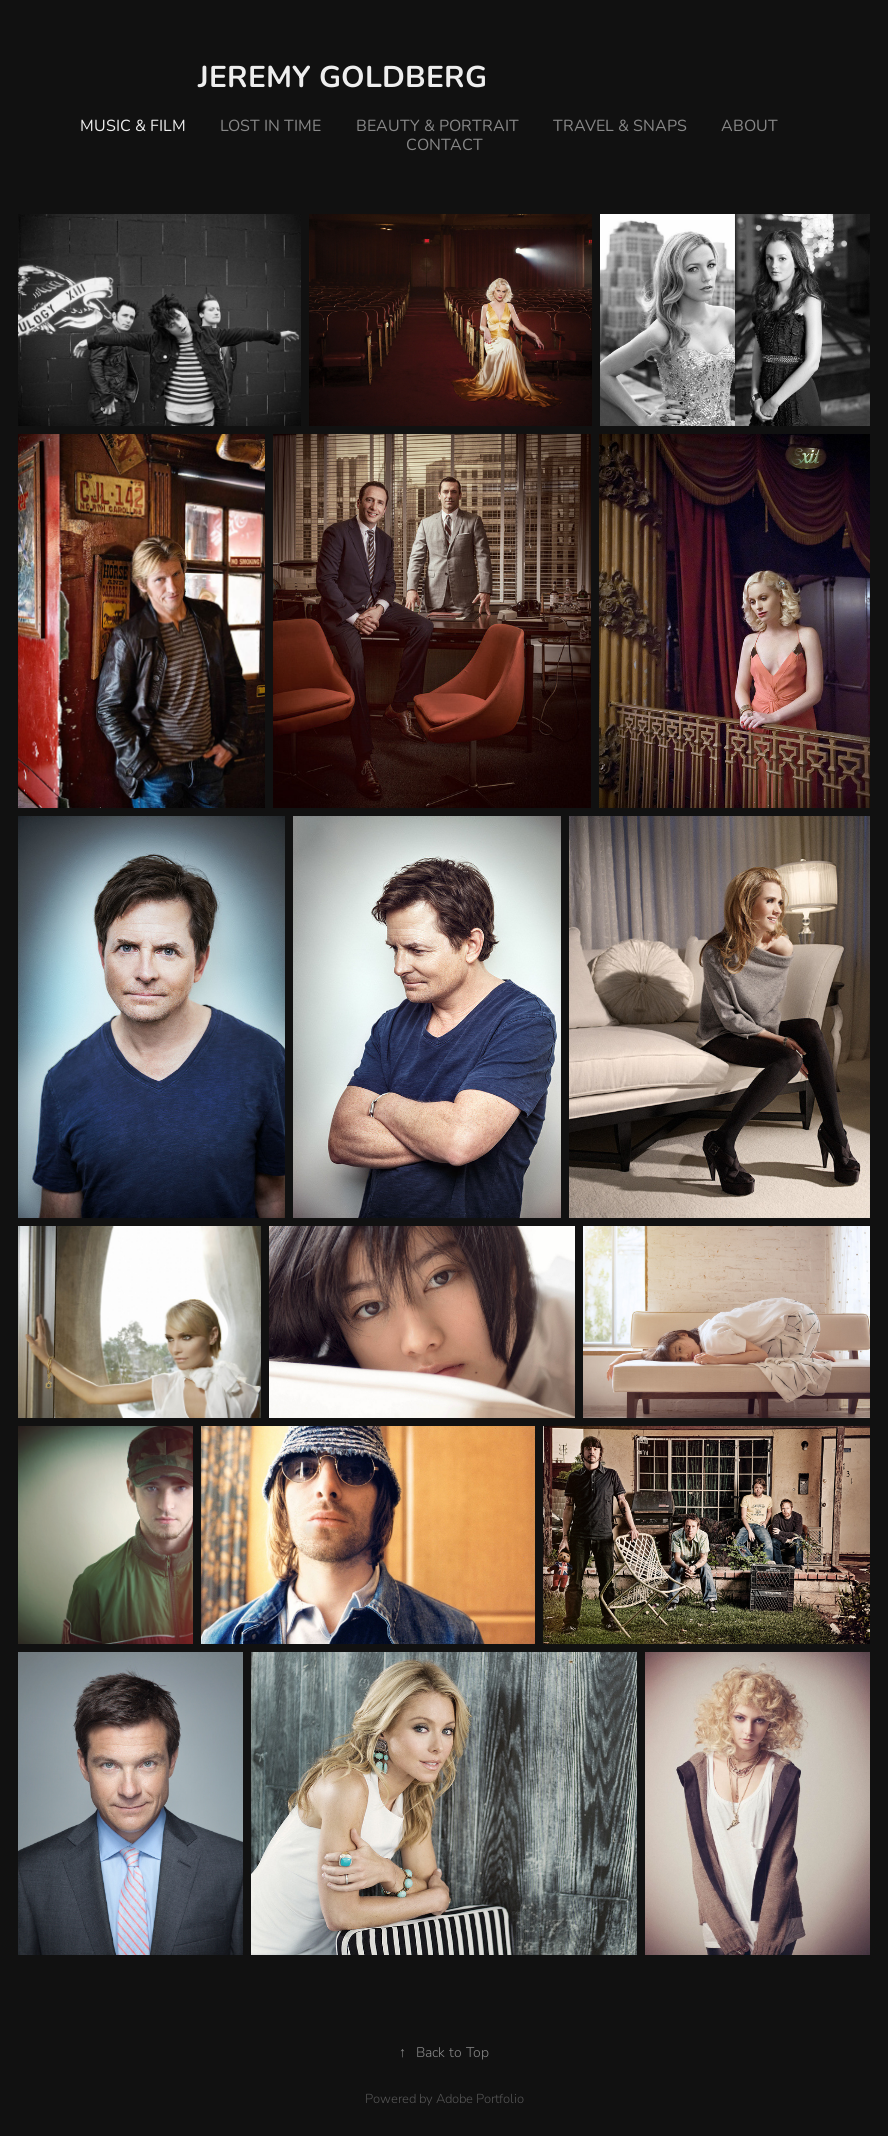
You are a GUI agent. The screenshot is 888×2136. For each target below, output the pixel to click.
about (749, 124)
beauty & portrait (437, 124)
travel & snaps (620, 124)
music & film (133, 124)
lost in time (270, 124)
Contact (444, 143)
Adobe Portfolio (480, 2098)
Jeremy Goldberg (342, 75)
